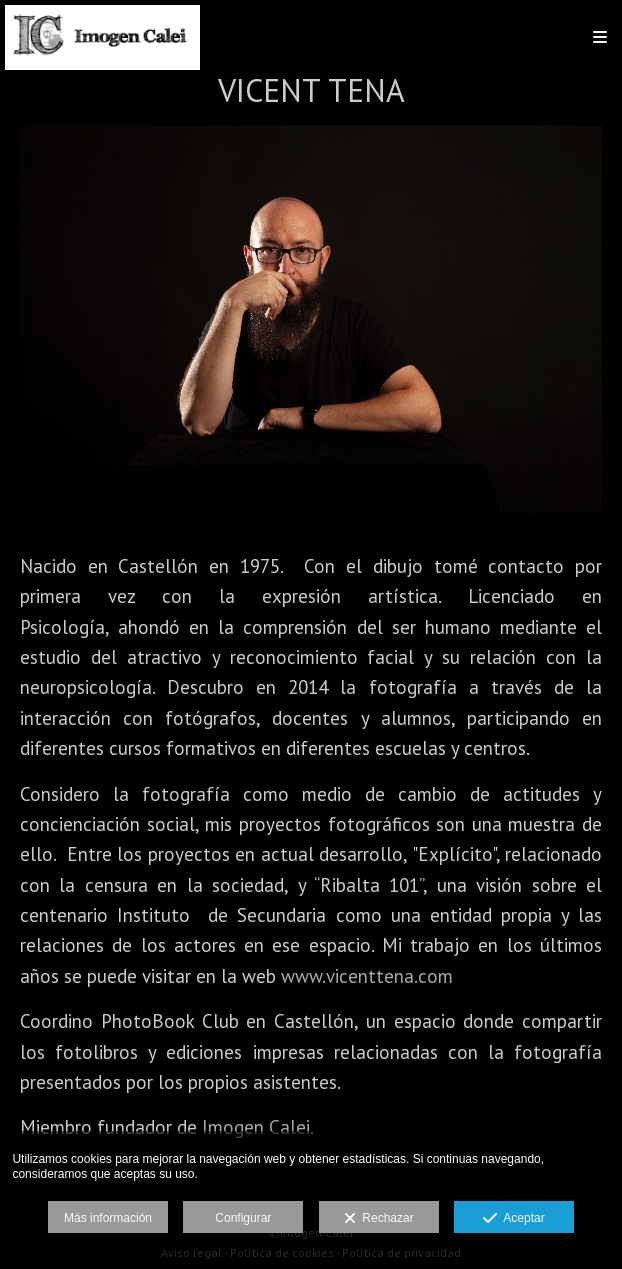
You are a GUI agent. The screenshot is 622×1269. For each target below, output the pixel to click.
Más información (108, 1218)
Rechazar (379, 1219)
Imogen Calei (256, 1127)
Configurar (243, 1218)
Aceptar (513, 1219)
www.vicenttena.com (367, 976)
